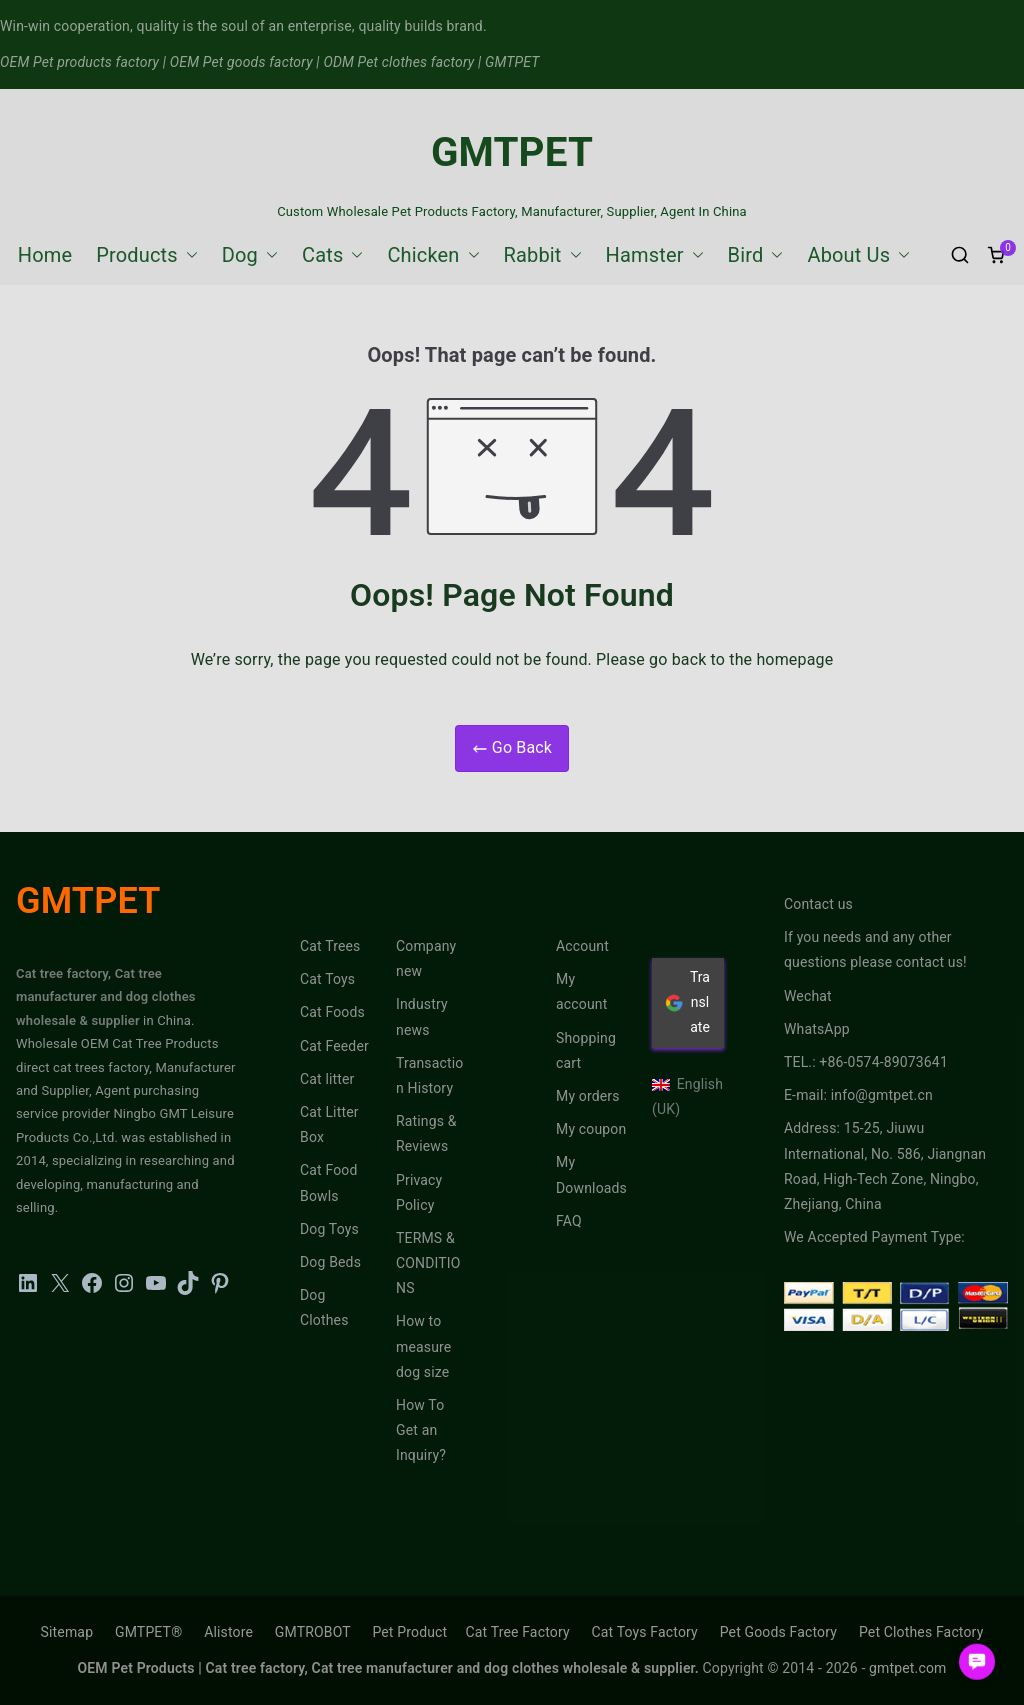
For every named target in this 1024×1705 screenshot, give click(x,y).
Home (45, 255)
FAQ (569, 1221)
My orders (588, 1096)
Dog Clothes (324, 1307)
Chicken (433, 255)
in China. (167, 1020)
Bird (756, 255)
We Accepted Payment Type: (874, 1237)
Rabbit (543, 255)
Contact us (818, 904)
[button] (188, 255)
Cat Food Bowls (329, 1182)
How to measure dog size (423, 1346)
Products (147, 255)
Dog (250, 255)
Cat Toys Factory (645, 1632)
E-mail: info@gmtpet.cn (858, 1095)
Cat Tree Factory (517, 1632)
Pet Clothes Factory (921, 1632)
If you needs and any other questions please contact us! (875, 949)
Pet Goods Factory (778, 1632)
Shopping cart (586, 1050)
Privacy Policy (419, 1192)
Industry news (422, 1016)
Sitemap (67, 1632)
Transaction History (429, 1075)
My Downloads (591, 1174)
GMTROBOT (313, 1632)
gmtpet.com (907, 1668)
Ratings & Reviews (426, 1133)
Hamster (655, 255)
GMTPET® (148, 1632)
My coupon (591, 1129)
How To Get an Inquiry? (421, 1430)
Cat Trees (330, 946)
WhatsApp (817, 1029)
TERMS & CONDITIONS (428, 1263)
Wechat (808, 996)
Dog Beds (330, 1262)
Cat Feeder (334, 1046)
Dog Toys (329, 1229)
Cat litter (327, 1079)
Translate (687, 1002)
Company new (426, 958)
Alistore (228, 1632)
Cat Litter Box (329, 1124)
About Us (858, 255)
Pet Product (409, 1632)
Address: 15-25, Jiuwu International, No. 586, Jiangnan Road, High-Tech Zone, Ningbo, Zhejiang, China (885, 1166)
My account (581, 991)
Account (582, 946)
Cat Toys (327, 979)
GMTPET (512, 152)
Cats (332, 255)
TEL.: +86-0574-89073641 (866, 1062)
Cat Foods (332, 1012)
